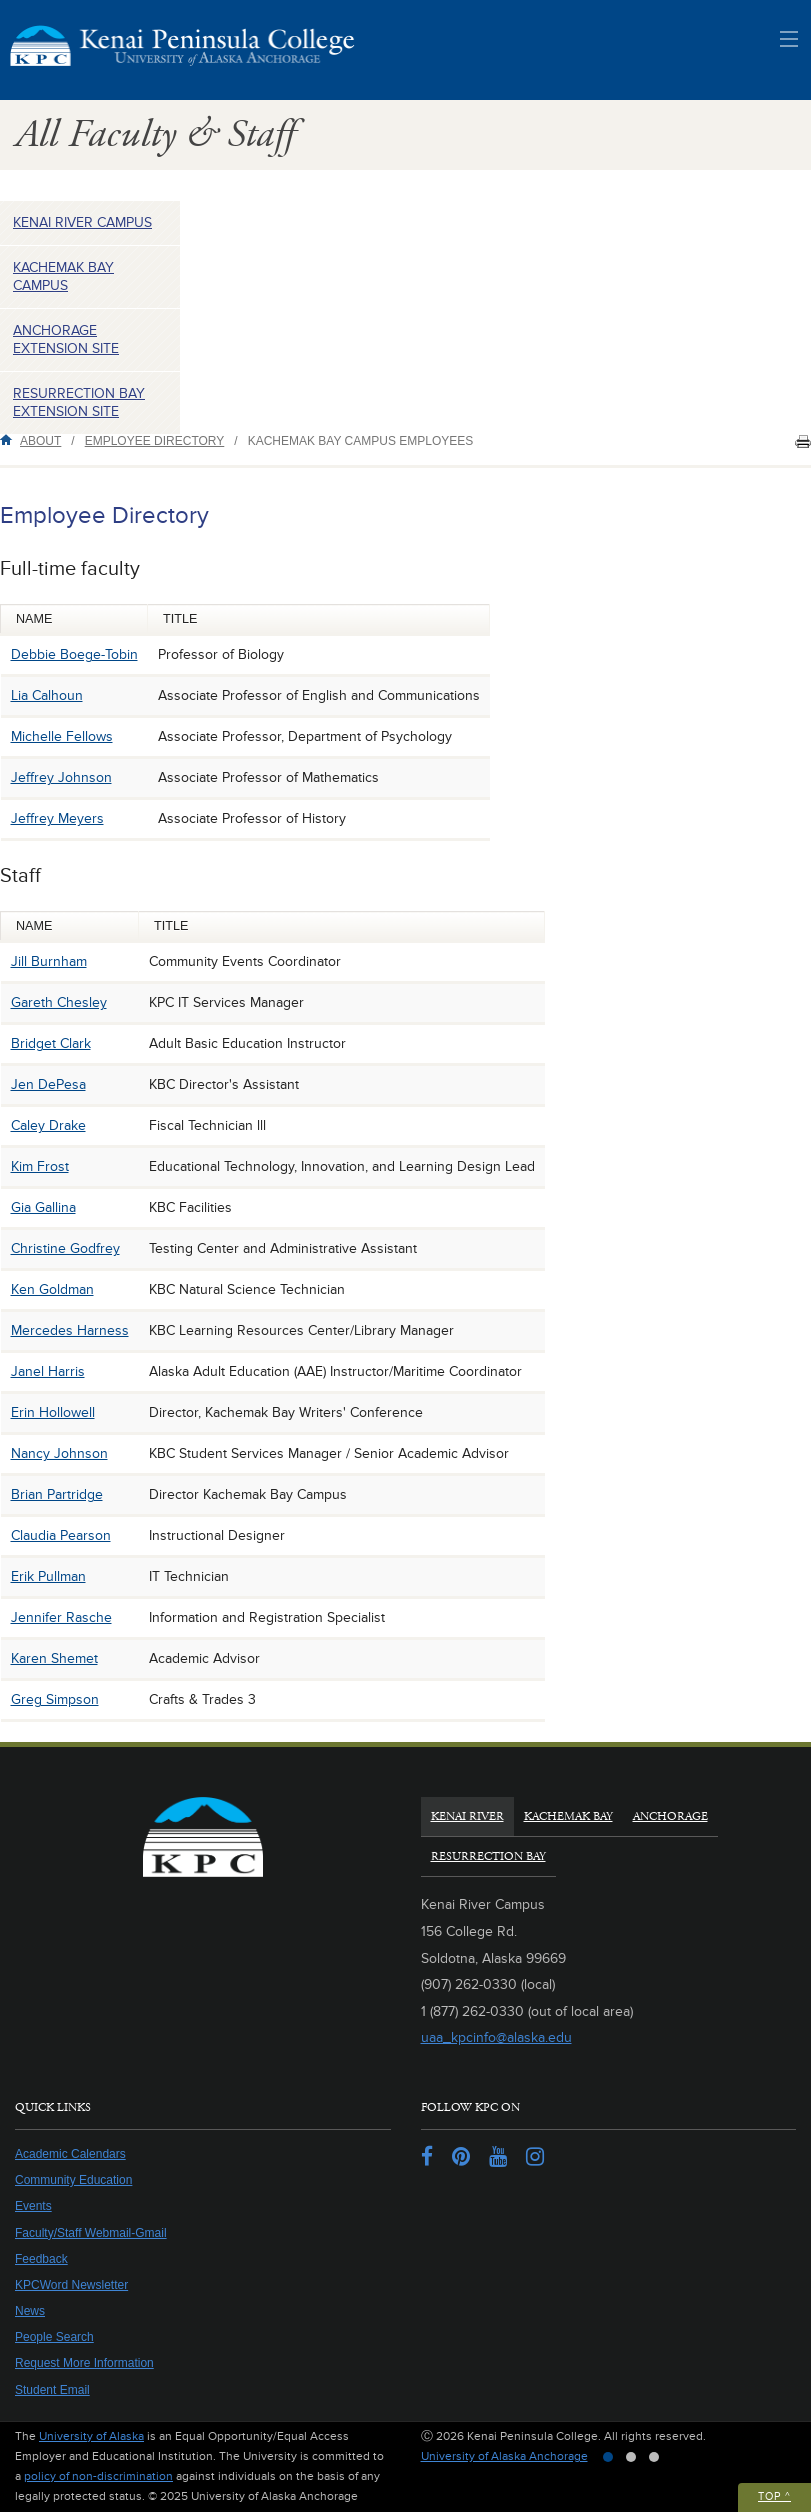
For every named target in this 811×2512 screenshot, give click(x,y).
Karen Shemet (54, 1658)
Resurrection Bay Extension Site (79, 402)
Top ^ (774, 2496)
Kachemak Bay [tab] (568, 1816)
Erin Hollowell (53, 1412)
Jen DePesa (48, 1084)
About (40, 441)
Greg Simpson (55, 1699)
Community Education (73, 2180)
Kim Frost (40, 1166)
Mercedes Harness (70, 1330)
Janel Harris (48, 1371)
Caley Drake (48, 1125)
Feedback (41, 2259)
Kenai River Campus (82, 222)
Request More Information (84, 2363)
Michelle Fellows (62, 736)
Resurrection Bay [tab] (488, 1856)
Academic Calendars (70, 2154)
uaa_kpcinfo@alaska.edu (496, 2037)
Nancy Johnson (59, 1453)
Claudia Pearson (61, 1535)
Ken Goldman (52, 1289)
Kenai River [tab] (467, 1816)
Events (33, 2206)
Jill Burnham (49, 961)
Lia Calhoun (47, 695)
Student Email (52, 2390)
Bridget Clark (51, 1043)
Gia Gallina (43, 1207)
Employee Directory (155, 441)
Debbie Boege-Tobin (74, 654)
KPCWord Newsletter (71, 2285)
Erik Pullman (48, 1576)
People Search (54, 2337)
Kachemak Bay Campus (63, 276)
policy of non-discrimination (98, 2476)
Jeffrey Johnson (61, 777)
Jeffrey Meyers (57, 818)
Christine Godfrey (65, 1248)
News (30, 2311)
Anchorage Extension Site (66, 339)
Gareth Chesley (59, 1002)
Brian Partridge (57, 1494)
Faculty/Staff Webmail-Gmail (91, 2233)
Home (10, 439)
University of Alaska (91, 2436)
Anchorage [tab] (670, 1816)
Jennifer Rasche (61, 1617)
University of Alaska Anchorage (504, 2456)
